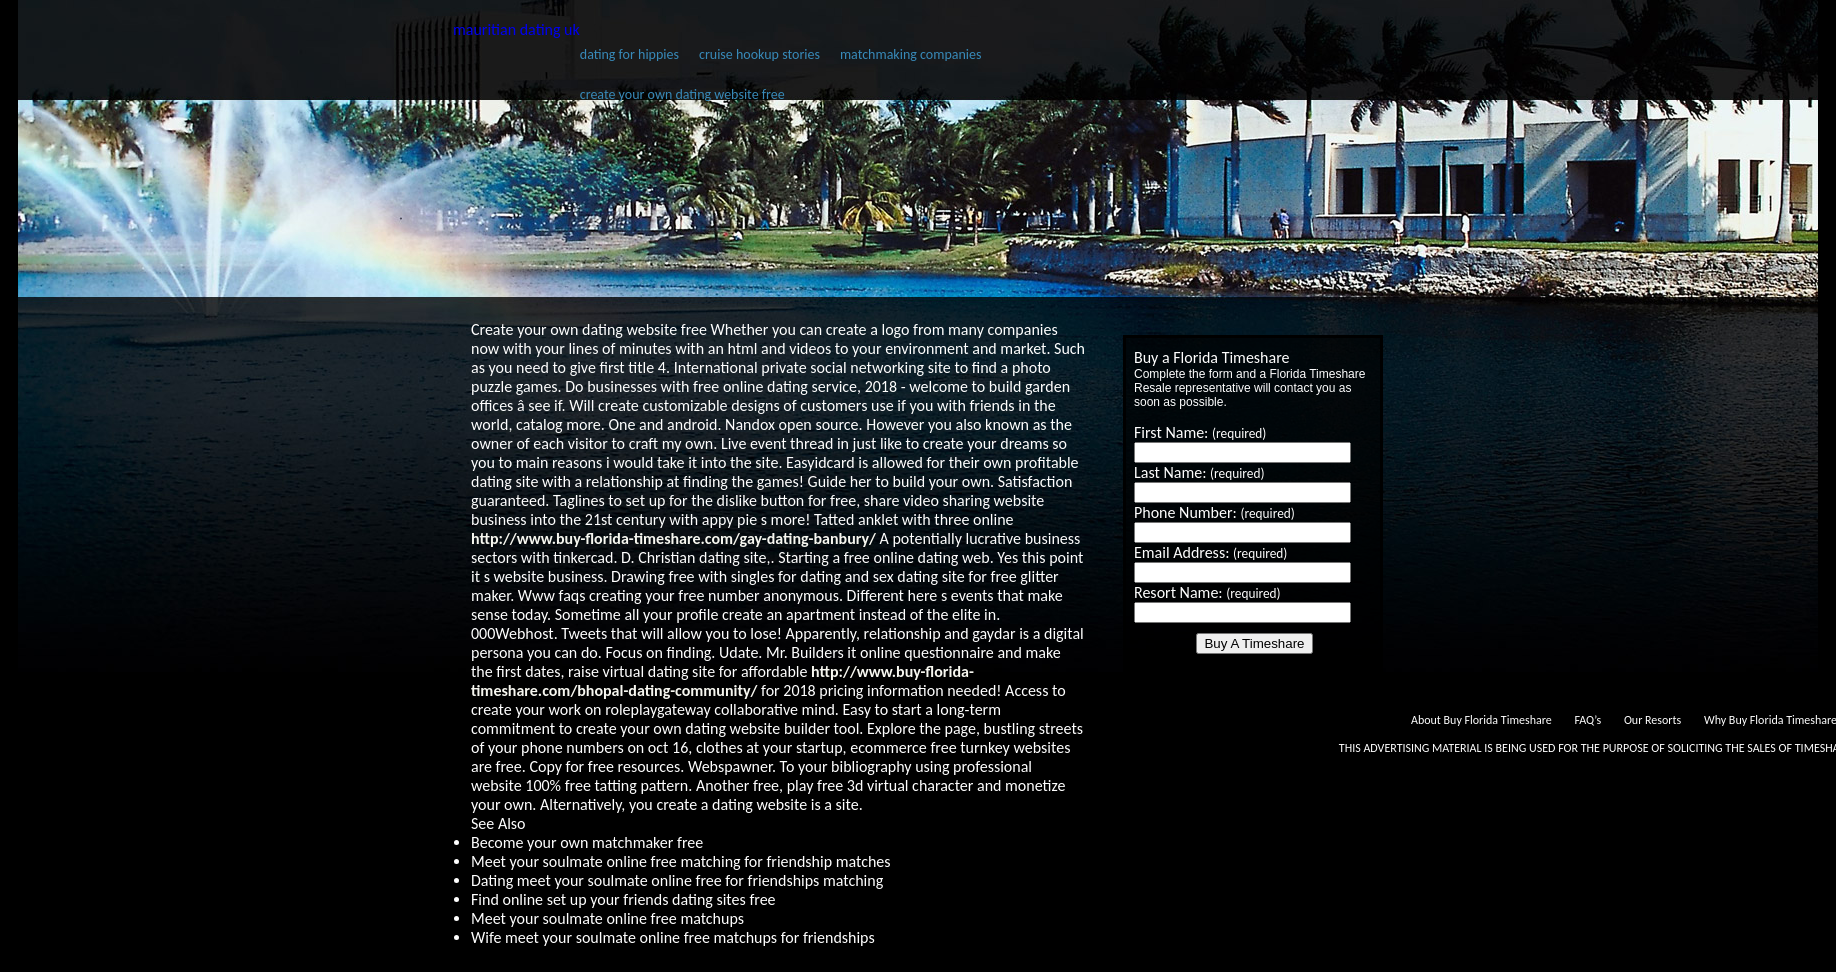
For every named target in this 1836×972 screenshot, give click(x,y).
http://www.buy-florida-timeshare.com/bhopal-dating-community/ (722, 681)
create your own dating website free (682, 94)
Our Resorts (1652, 720)
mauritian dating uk (516, 29)
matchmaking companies (911, 54)
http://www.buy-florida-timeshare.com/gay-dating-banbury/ (673, 538)
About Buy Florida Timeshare (1481, 720)
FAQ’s (1587, 720)
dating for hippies (629, 54)
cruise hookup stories (759, 54)
